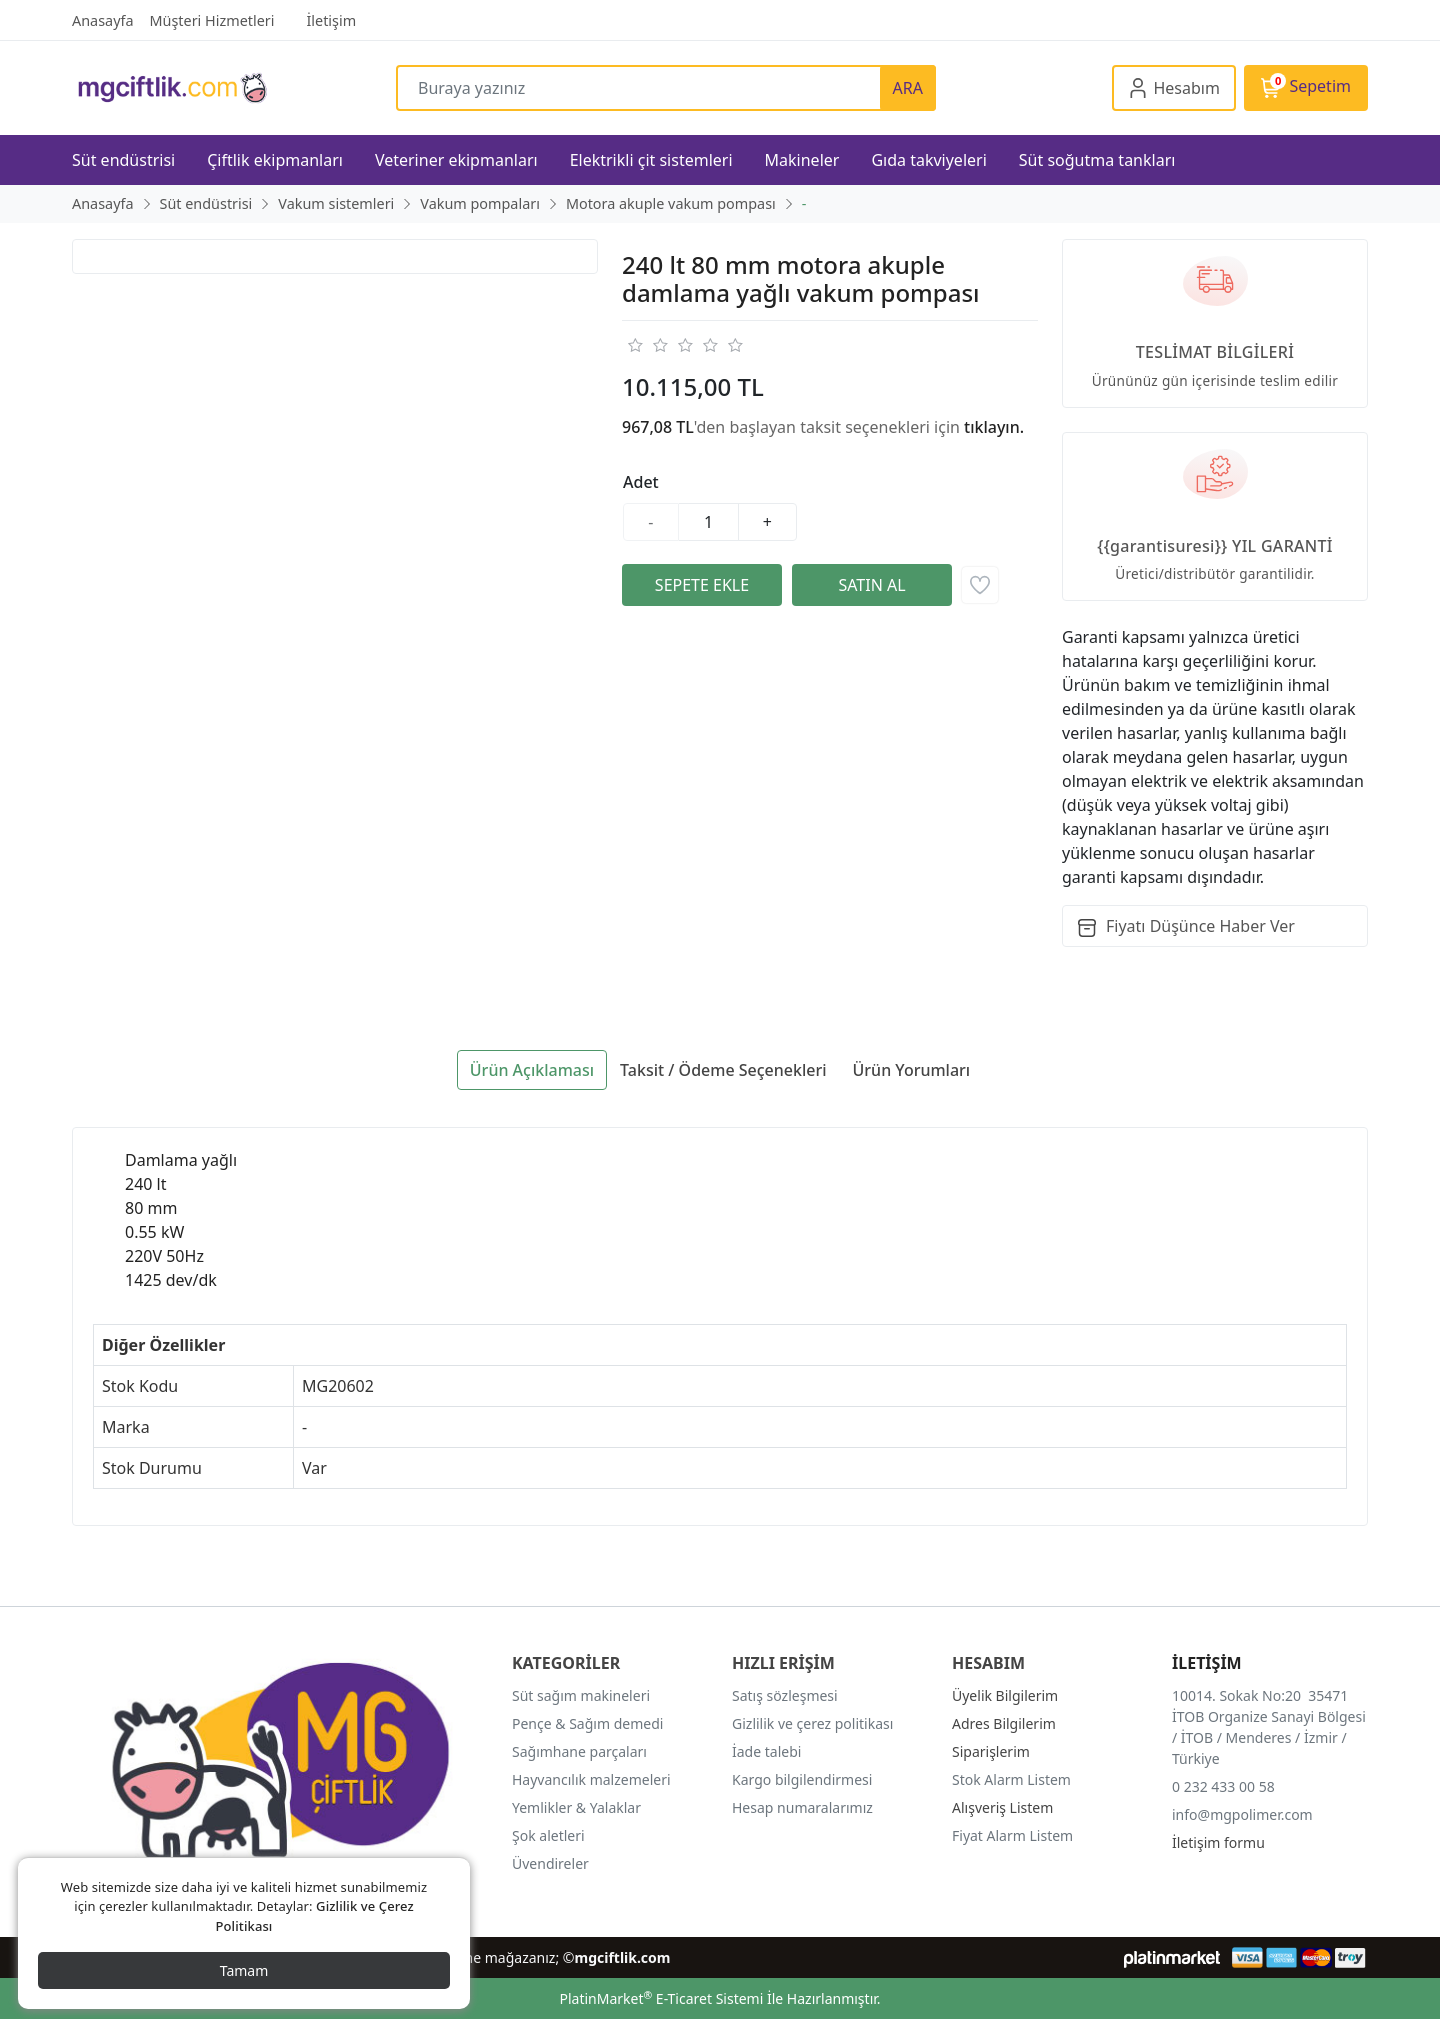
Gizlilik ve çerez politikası (812, 1723)
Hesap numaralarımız (802, 1807)
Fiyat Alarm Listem (1012, 1835)
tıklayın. (994, 427)
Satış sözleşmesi (785, 1695)
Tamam (244, 1970)
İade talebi (766, 1751)
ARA (908, 88)
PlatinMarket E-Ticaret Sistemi (661, 1998)
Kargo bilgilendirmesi (802, 1779)
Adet (641, 482)
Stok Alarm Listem (1011, 1779)
